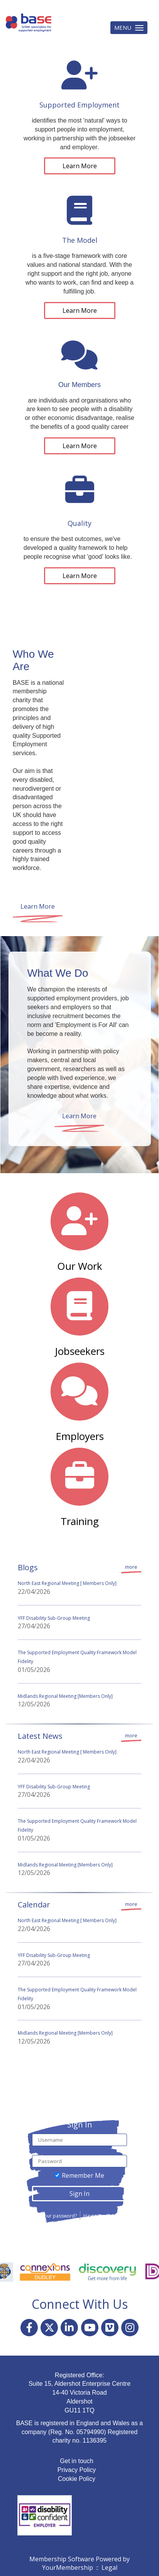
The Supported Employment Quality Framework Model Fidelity (77, 1657)
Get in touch (76, 2461)
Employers (80, 1436)
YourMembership (67, 2567)
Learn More (80, 166)
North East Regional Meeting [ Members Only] (67, 1583)
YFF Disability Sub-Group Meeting (54, 1618)
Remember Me (83, 2175)
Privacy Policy (77, 2470)
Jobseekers (80, 1351)
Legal (109, 2567)
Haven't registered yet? (108, 2216)
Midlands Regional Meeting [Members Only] (65, 1696)
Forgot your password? (51, 2216)
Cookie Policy (76, 2478)
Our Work (79, 1266)
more (131, 1566)
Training (80, 1521)
